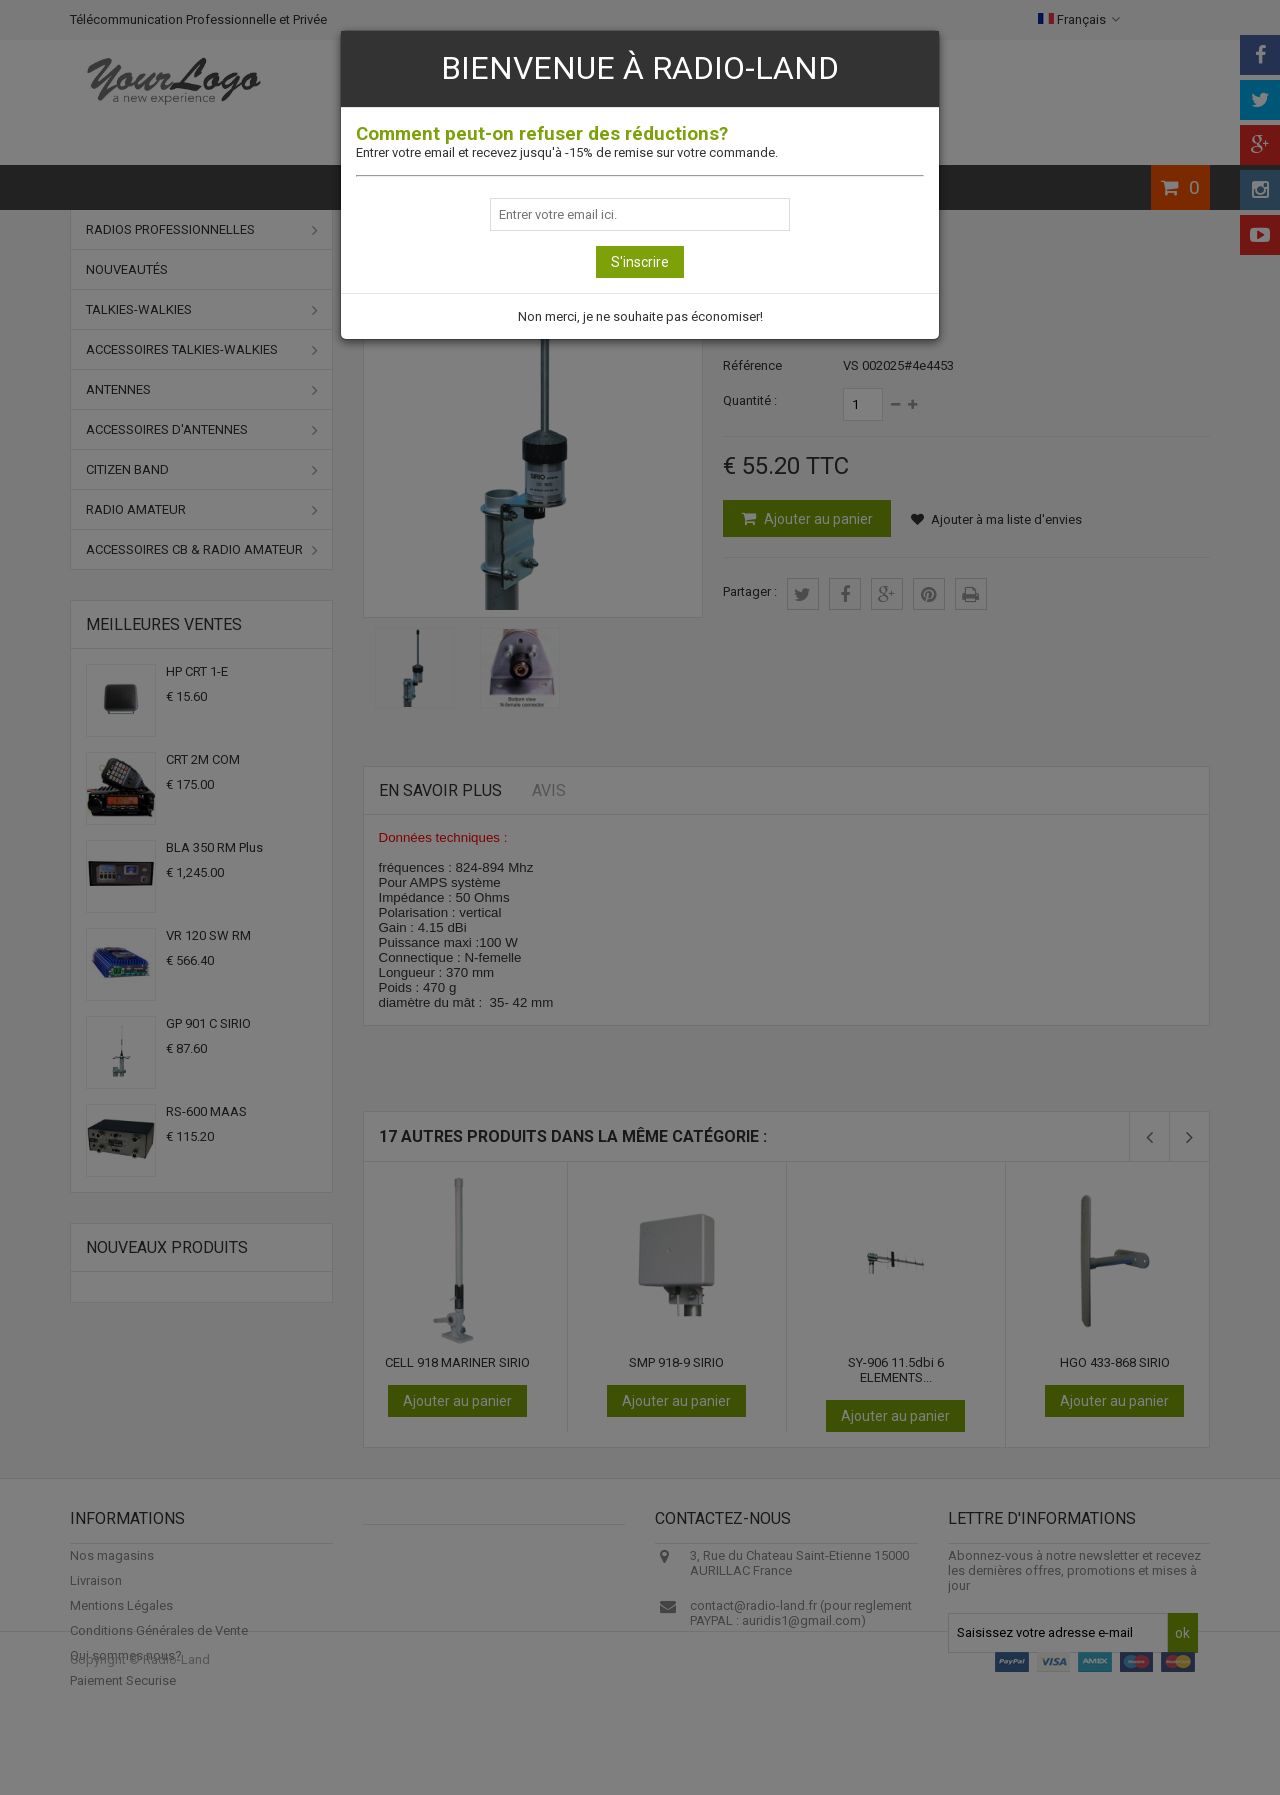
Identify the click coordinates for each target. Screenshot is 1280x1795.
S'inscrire (640, 262)
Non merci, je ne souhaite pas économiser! (640, 316)
